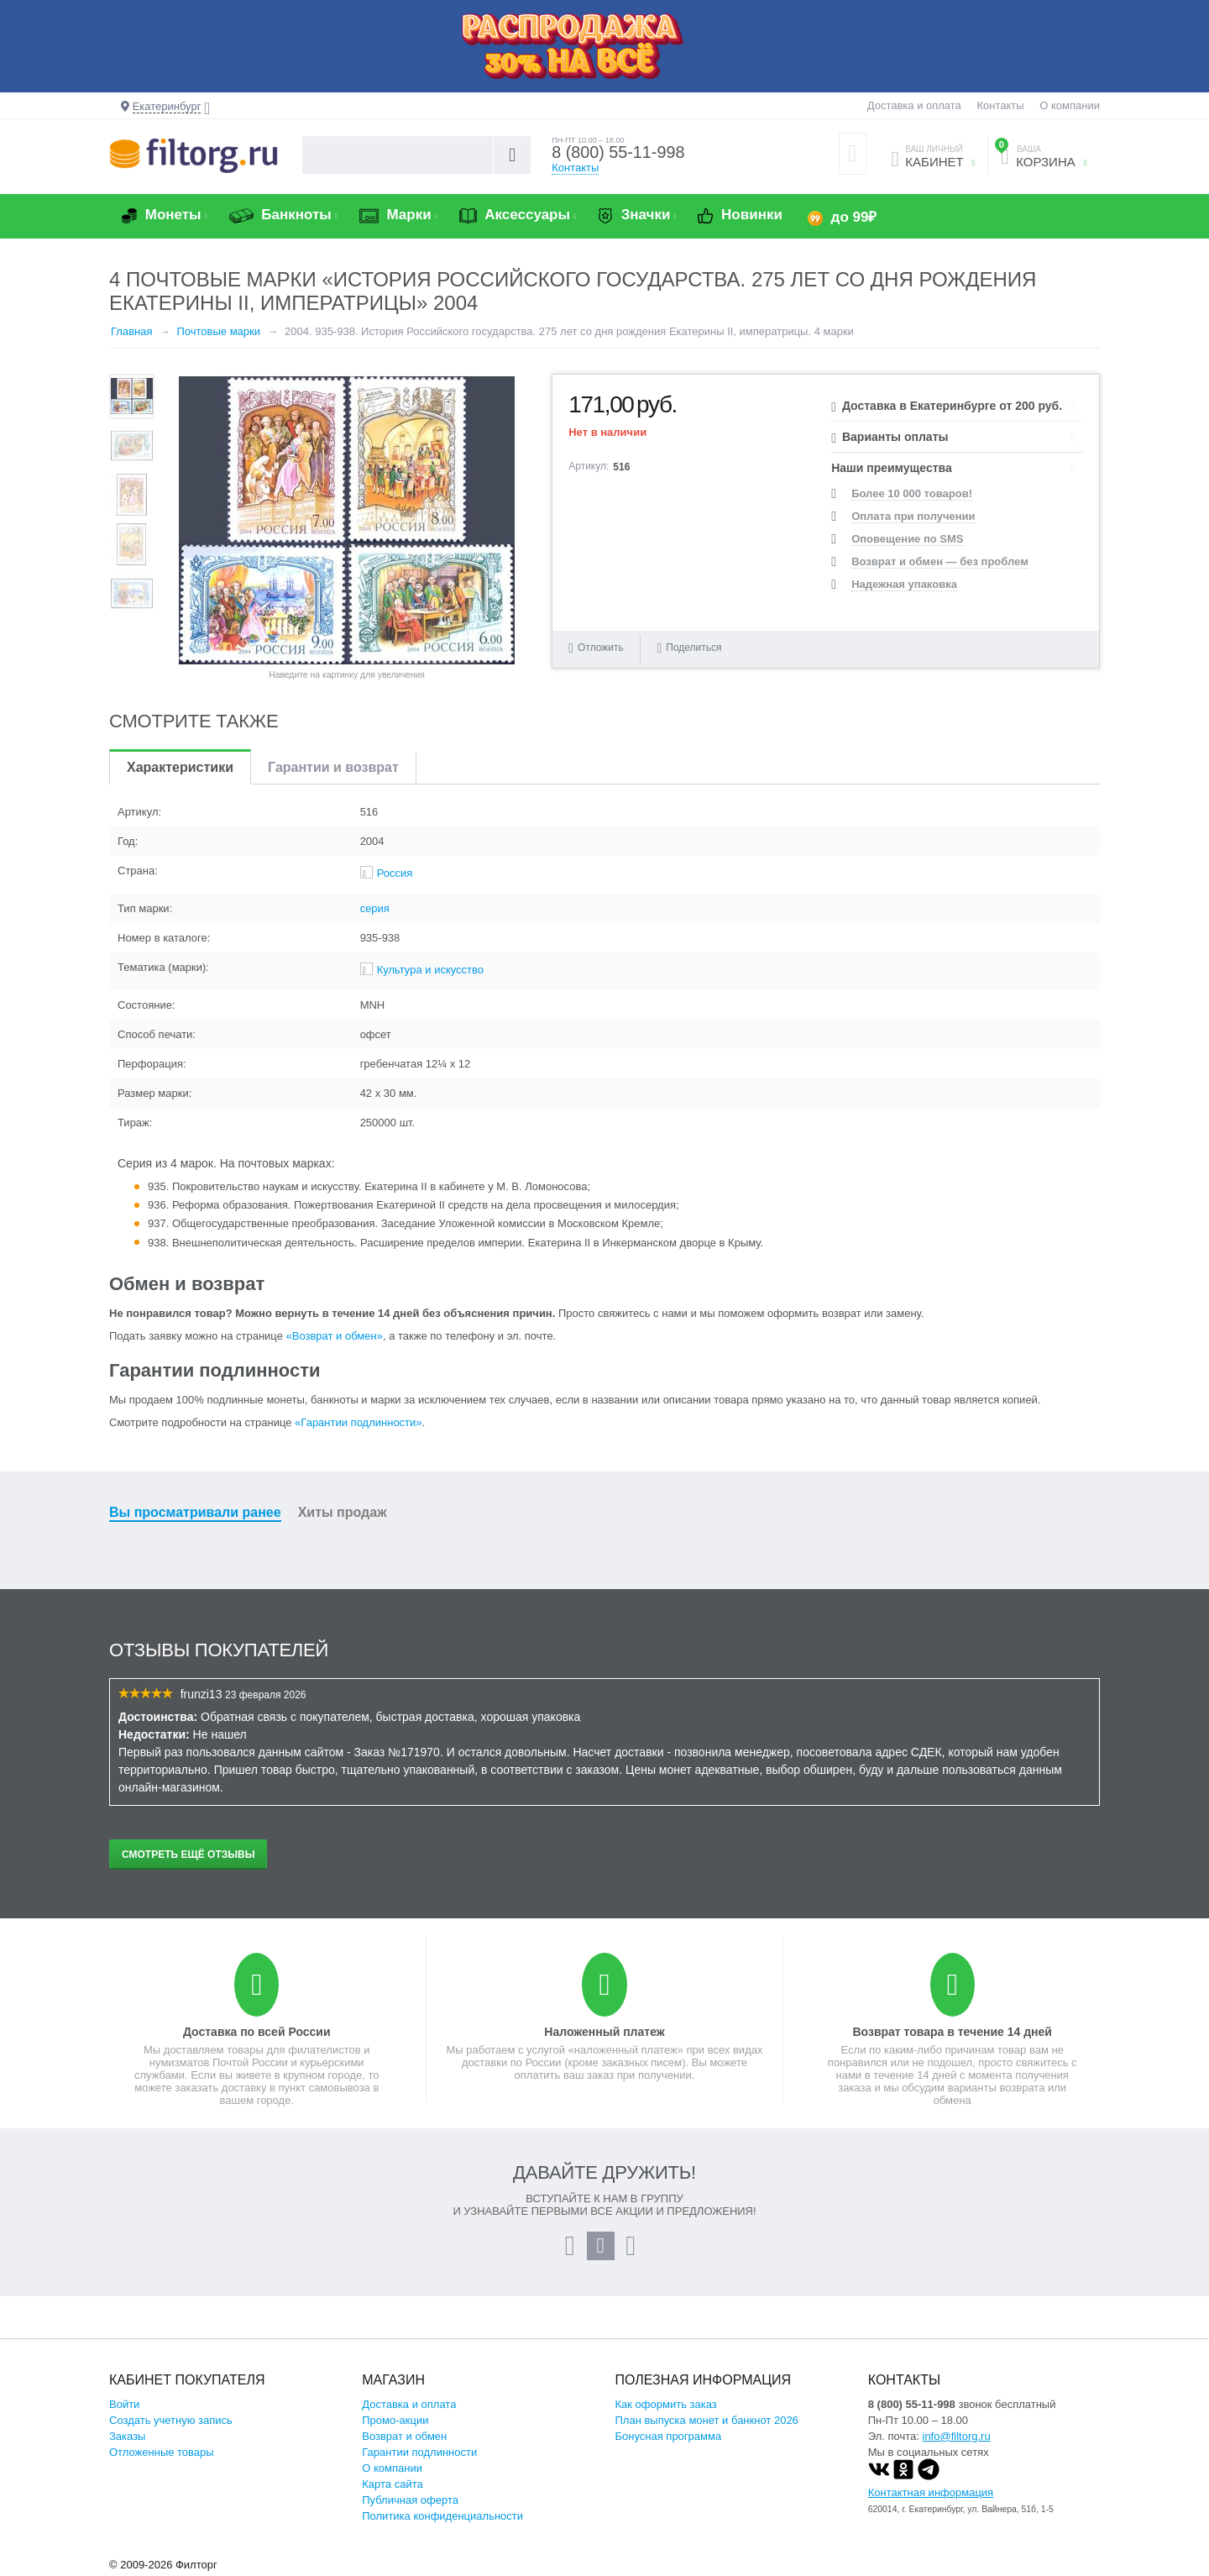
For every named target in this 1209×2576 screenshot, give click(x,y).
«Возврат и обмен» (334, 1336)
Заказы (127, 2436)
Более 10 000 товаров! (911, 493)
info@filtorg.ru (957, 2436)
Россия (395, 873)
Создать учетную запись (171, 2420)
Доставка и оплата (914, 105)
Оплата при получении (913, 516)
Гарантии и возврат (333, 767)
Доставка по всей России (257, 2031)
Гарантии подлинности (419, 2452)
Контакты (999, 105)
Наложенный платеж (604, 2031)
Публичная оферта (410, 2500)
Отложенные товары (161, 2452)
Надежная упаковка (904, 584)
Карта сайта (392, 2484)
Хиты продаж (342, 1512)
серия (375, 908)
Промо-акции (395, 2420)
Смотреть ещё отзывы (188, 1854)
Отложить (601, 647)
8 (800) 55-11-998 (619, 153)
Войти (124, 2404)
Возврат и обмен (404, 2436)
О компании (1069, 105)
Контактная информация (930, 2492)
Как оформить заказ (666, 2404)
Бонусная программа (668, 2436)
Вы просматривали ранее (195, 1512)
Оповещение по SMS (907, 539)
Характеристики (180, 767)
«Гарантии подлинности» (358, 1422)
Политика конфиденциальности (442, 2516)
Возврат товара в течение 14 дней (951, 2031)
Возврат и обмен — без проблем (939, 561)
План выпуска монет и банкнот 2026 (706, 2420)
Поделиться (689, 648)
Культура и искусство (430, 969)
